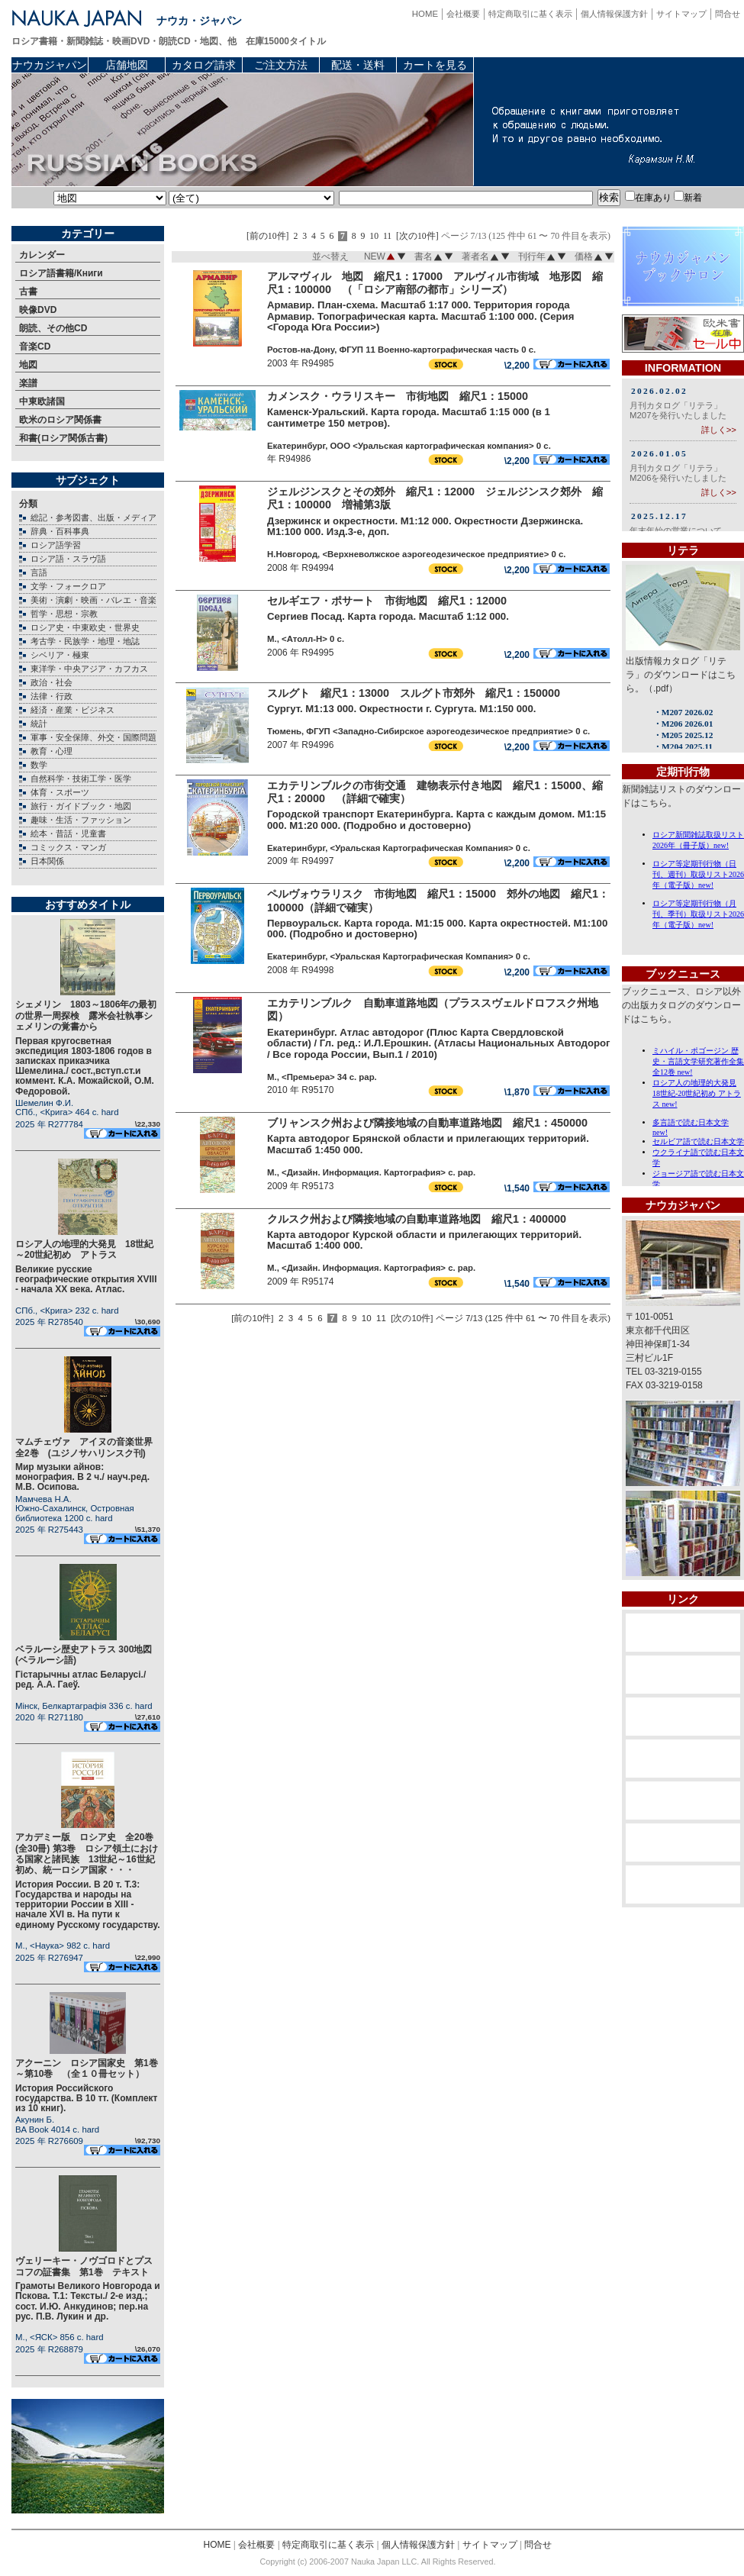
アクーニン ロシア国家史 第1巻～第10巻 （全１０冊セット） (86, 2068)
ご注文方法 (281, 65)
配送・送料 (358, 65)
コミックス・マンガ (68, 847)
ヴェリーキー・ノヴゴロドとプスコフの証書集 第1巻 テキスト (84, 2266)
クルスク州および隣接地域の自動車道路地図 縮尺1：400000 (416, 1219)
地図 (28, 364)
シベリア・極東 (60, 654)
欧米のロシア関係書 (60, 419)
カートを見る (435, 65)
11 (387, 236)
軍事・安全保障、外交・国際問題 (93, 737)
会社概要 (463, 13)
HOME (425, 13)
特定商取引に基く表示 (530, 13)
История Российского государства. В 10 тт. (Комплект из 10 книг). (86, 2098)
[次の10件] (417, 236)
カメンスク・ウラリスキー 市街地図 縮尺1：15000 (397, 396)
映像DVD (37, 310)
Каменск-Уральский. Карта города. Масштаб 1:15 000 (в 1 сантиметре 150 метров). (408, 417)
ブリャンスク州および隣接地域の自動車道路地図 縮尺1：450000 (427, 1123)
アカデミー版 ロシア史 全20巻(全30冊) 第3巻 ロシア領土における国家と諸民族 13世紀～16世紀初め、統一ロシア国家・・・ (86, 1853)
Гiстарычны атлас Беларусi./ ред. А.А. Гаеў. (80, 1679)
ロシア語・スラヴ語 (68, 558)
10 (373, 236)
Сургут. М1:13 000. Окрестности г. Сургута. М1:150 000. (401, 708)
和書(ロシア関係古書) (63, 438)
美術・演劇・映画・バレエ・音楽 (93, 600)
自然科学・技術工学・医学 (81, 778)
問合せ (727, 13)
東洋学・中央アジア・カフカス (89, 668)
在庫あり (648, 197)
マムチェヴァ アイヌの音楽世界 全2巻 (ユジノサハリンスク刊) (88, 1447)
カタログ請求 (204, 65)
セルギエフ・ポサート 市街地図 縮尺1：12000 (387, 601)
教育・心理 (51, 751)
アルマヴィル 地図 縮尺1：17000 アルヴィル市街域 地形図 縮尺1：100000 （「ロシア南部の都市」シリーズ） (435, 282)
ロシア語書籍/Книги (61, 273)
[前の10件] (267, 236)
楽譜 (28, 383)
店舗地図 (126, 65)
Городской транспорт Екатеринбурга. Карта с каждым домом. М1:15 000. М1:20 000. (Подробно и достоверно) (436, 819)
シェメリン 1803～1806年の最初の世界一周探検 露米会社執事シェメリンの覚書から (85, 1015)
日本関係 (47, 861)
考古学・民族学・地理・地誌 (85, 641)
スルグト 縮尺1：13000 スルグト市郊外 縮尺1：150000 (413, 693)
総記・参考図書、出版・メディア (93, 517)
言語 (39, 572)
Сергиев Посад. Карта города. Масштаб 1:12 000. (388, 616)
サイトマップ (681, 13)
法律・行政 (51, 696)
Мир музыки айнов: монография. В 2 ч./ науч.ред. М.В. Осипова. (82, 1477)
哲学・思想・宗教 (64, 613)
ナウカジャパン (49, 65)
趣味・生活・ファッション (81, 819)
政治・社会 (51, 682)
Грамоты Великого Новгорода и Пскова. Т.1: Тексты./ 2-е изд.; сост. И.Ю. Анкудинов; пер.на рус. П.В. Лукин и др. (87, 2301)
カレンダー (42, 255)
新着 (688, 197)
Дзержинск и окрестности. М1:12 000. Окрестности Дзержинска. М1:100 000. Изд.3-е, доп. (425, 526)
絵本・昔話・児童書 (68, 833)
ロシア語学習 (56, 545)
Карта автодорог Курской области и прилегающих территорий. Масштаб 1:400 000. (424, 1240)
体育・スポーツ (60, 792)
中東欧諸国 (42, 401)
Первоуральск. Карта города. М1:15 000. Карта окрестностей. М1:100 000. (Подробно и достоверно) (437, 928)
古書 (28, 291)
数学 (39, 764)
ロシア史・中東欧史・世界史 (85, 627)
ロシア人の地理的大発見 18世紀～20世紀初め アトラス (84, 1249)
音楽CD (34, 346)
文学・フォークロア (68, 586)
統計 (39, 723)
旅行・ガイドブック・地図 (81, 806)
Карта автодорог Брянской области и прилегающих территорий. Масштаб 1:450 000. (428, 1144)
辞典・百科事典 (60, 531)
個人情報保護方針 (614, 13)
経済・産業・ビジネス (72, 709)
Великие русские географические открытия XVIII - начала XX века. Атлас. (86, 1279)
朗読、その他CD (53, 328)
